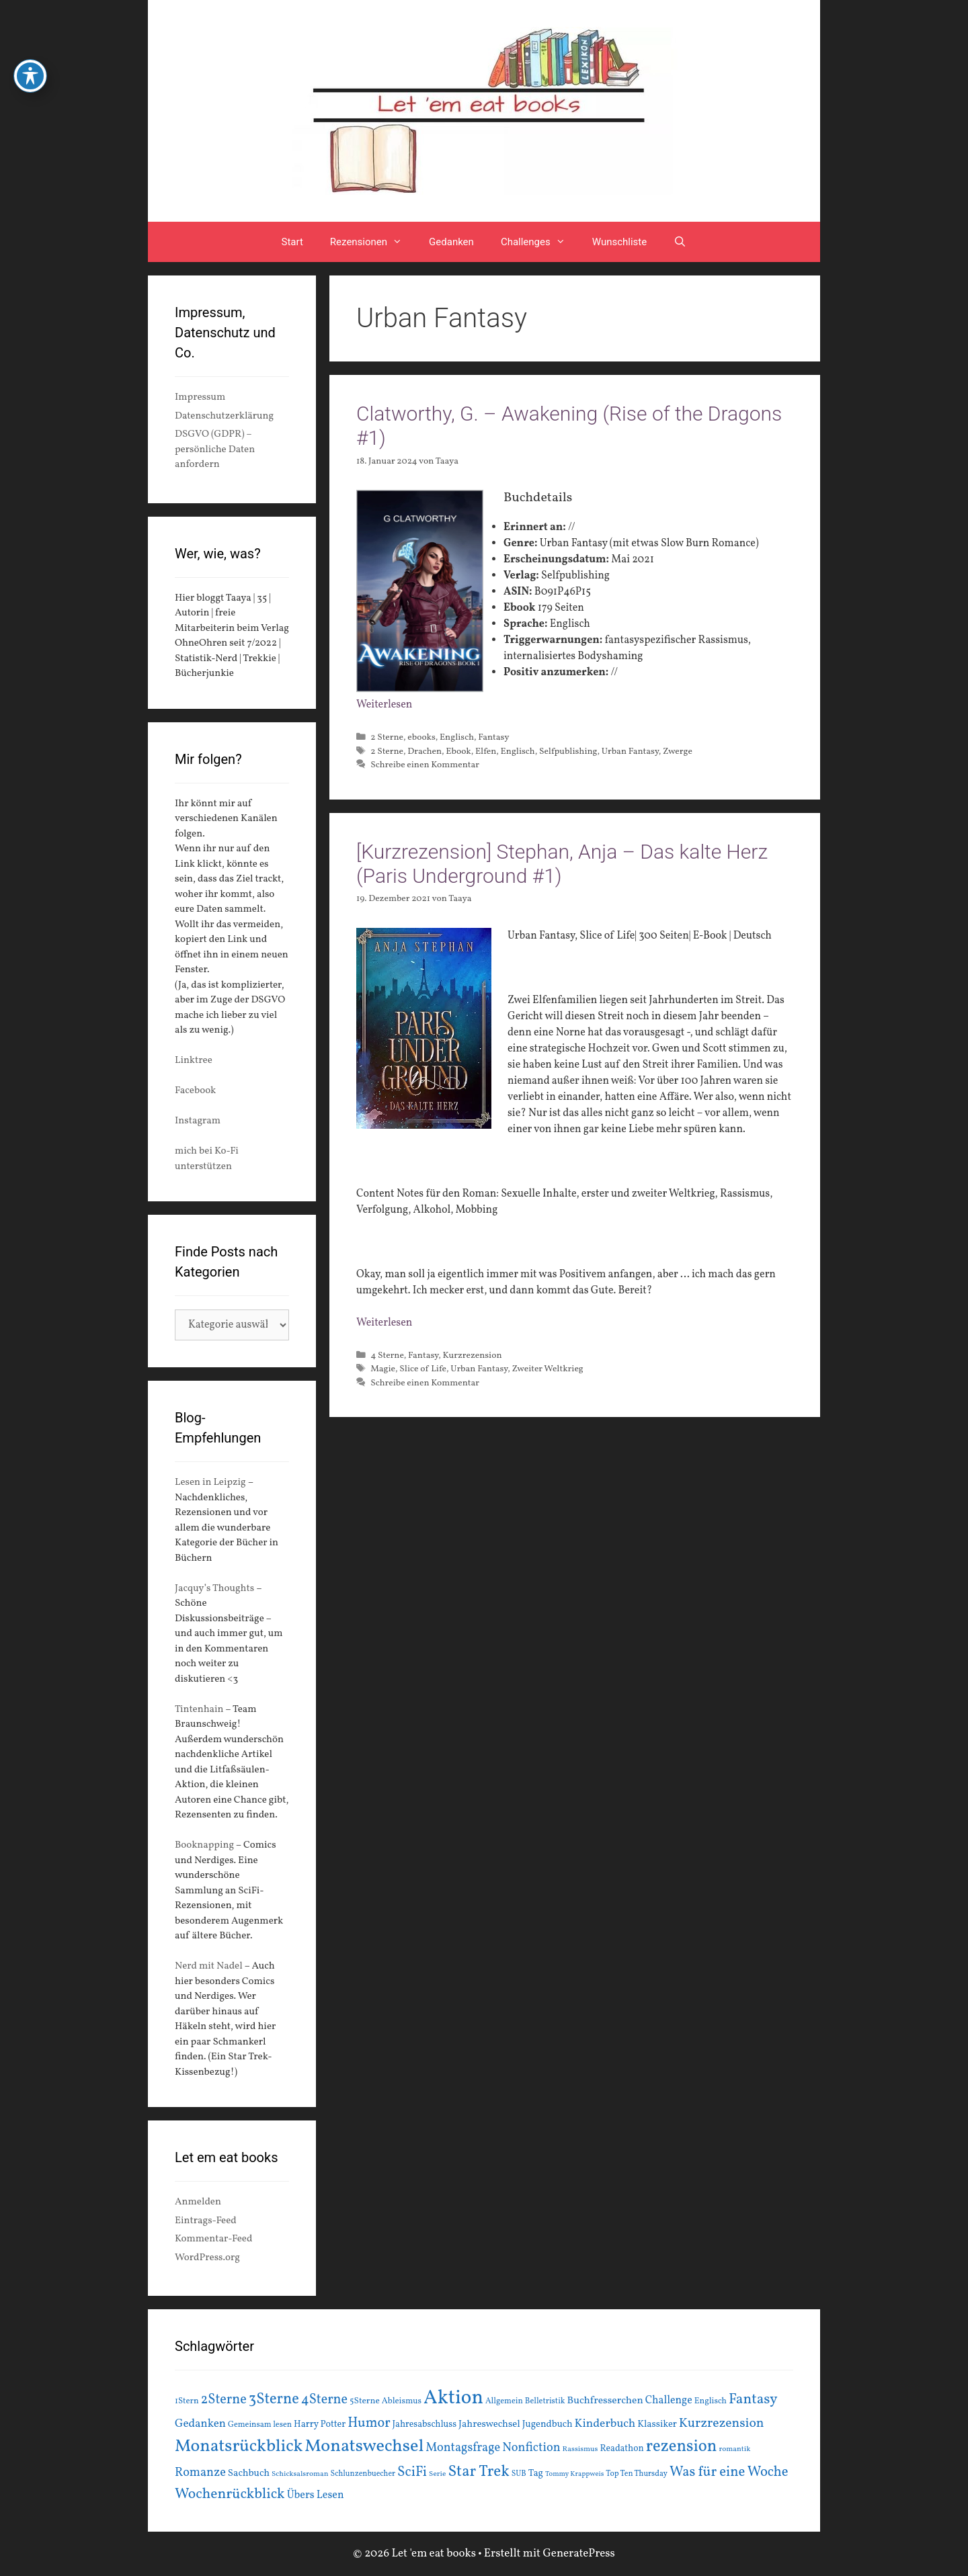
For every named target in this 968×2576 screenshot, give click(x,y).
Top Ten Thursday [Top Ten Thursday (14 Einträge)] (637, 2473)
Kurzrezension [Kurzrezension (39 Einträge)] (721, 2423)
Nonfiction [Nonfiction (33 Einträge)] (531, 2448)
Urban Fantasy (630, 751)
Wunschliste (619, 242)
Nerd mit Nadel (209, 1966)
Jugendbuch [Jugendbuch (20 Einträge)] (547, 2424)
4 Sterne (387, 1355)
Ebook (458, 751)
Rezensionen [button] (372, 242)
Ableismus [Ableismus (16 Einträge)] (401, 2401)
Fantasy (493, 737)
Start (292, 242)
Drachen (424, 751)
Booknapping (204, 1845)
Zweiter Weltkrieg (547, 1369)
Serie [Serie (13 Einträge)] (437, 2473)
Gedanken (451, 242)
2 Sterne (386, 737)
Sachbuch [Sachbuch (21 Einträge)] (249, 2473)
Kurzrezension (471, 1355)
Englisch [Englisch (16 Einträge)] (710, 2401)
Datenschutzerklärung (224, 416)
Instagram (197, 1121)
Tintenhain (199, 1710)
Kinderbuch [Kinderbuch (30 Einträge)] (605, 2423)
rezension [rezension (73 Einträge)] (681, 2447)
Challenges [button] (540, 242)
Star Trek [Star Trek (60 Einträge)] (478, 2472)
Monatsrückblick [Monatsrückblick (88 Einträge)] (238, 2446)
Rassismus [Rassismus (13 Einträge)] (580, 2449)
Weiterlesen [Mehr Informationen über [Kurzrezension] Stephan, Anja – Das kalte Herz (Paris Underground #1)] (384, 1323)
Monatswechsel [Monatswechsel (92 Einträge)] (364, 2446)
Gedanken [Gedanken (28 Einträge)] (200, 2424)
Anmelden (198, 2202)
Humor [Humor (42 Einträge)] (369, 2423)
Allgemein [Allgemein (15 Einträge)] (504, 2401)
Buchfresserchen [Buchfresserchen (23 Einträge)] (605, 2400)
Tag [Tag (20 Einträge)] (535, 2473)
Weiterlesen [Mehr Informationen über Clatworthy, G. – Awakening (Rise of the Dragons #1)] (384, 704)
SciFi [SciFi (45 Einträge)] (412, 2472)
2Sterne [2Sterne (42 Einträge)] (224, 2400)
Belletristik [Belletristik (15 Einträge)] (545, 2401)
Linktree (193, 1061)
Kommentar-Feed (213, 2239)
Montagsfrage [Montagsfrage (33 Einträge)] (463, 2448)
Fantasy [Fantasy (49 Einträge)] (753, 2399)
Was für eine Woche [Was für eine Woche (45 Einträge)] (729, 2472)
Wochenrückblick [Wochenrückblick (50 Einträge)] (230, 2494)
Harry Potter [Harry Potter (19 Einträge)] (320, 2424)
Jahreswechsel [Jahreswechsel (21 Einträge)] (489, 2424)
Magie (382, 1369)
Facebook (195, 1091)
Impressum (200, 397)
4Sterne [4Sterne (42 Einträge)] (324, 2400)
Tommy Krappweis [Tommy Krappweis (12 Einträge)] (574, 2474)
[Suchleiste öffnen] (680, 242)
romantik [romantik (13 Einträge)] (734, 2449)
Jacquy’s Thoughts (214, 1589)
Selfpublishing (568, 751)
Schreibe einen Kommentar (424, 765)
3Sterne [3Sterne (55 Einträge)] (274, 2399)
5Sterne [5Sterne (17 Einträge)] (365, 2401)
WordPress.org (207, 2258)
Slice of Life (422, 1369)
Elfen (485, 751)
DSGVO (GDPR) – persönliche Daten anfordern (215, 449)
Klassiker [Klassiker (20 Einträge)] (657, 2424)
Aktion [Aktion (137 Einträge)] (453, 2398)
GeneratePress (578, 2553)
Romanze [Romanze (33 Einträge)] (200, 2472)
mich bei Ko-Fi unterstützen (207, 1159)
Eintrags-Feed (206, 2221)
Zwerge (677, 751)
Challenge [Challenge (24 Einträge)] (668, 2400)
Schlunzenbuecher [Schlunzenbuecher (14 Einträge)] (363, 2473)
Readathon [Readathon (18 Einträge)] (621, 2448)
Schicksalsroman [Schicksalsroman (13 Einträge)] (300, 2473)
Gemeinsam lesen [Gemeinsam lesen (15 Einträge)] (260, 2424)
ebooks (421, 737)
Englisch (457, 737)
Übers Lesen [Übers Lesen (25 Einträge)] (315, 2495)
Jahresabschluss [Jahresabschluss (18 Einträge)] (425, 2424)
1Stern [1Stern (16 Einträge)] (187, 2401)
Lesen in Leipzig (210, 1482)
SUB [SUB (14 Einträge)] (519, 2473)
